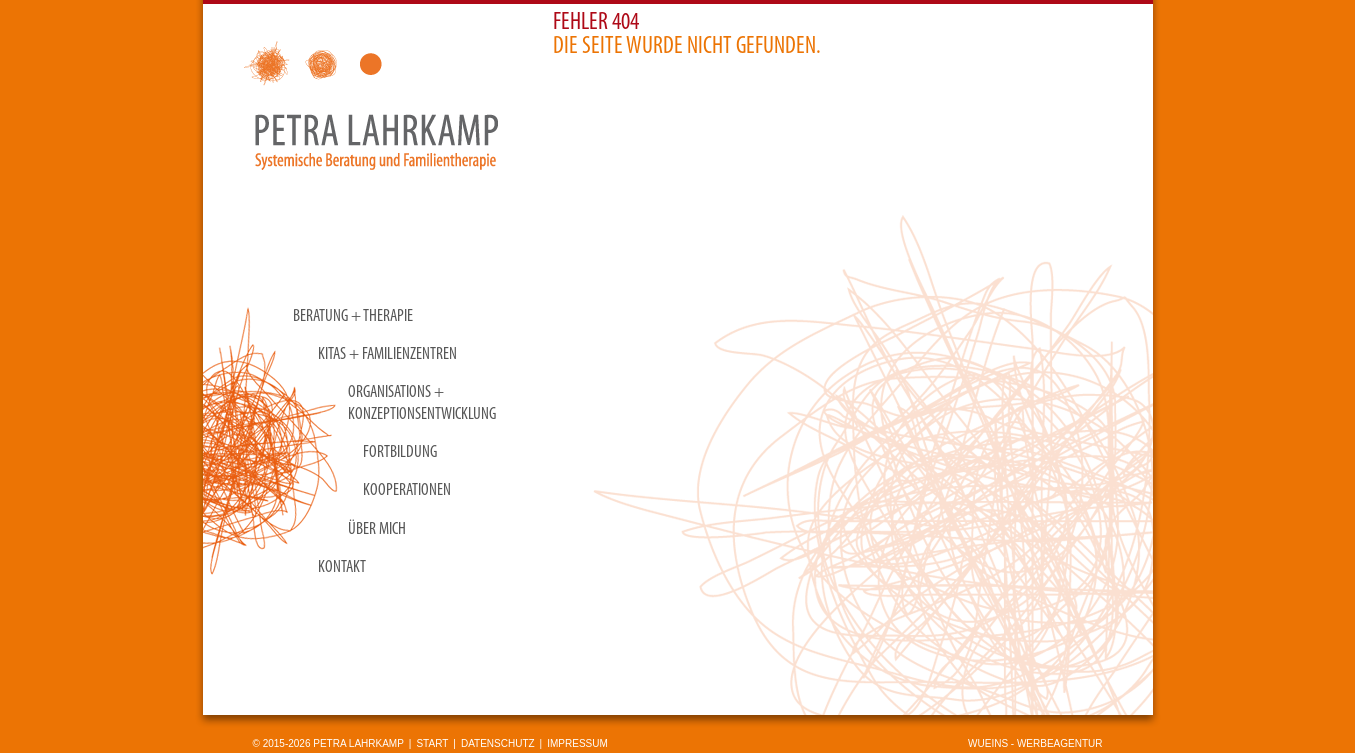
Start (432, 743)
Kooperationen (407, 490)
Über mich (377, 529)
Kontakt (342, 567)
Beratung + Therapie (353, 316)
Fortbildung (400, 452)
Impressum (577, 743)
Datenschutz (498, 743)
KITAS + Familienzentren (387, 354)
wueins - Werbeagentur (1035, 743)
